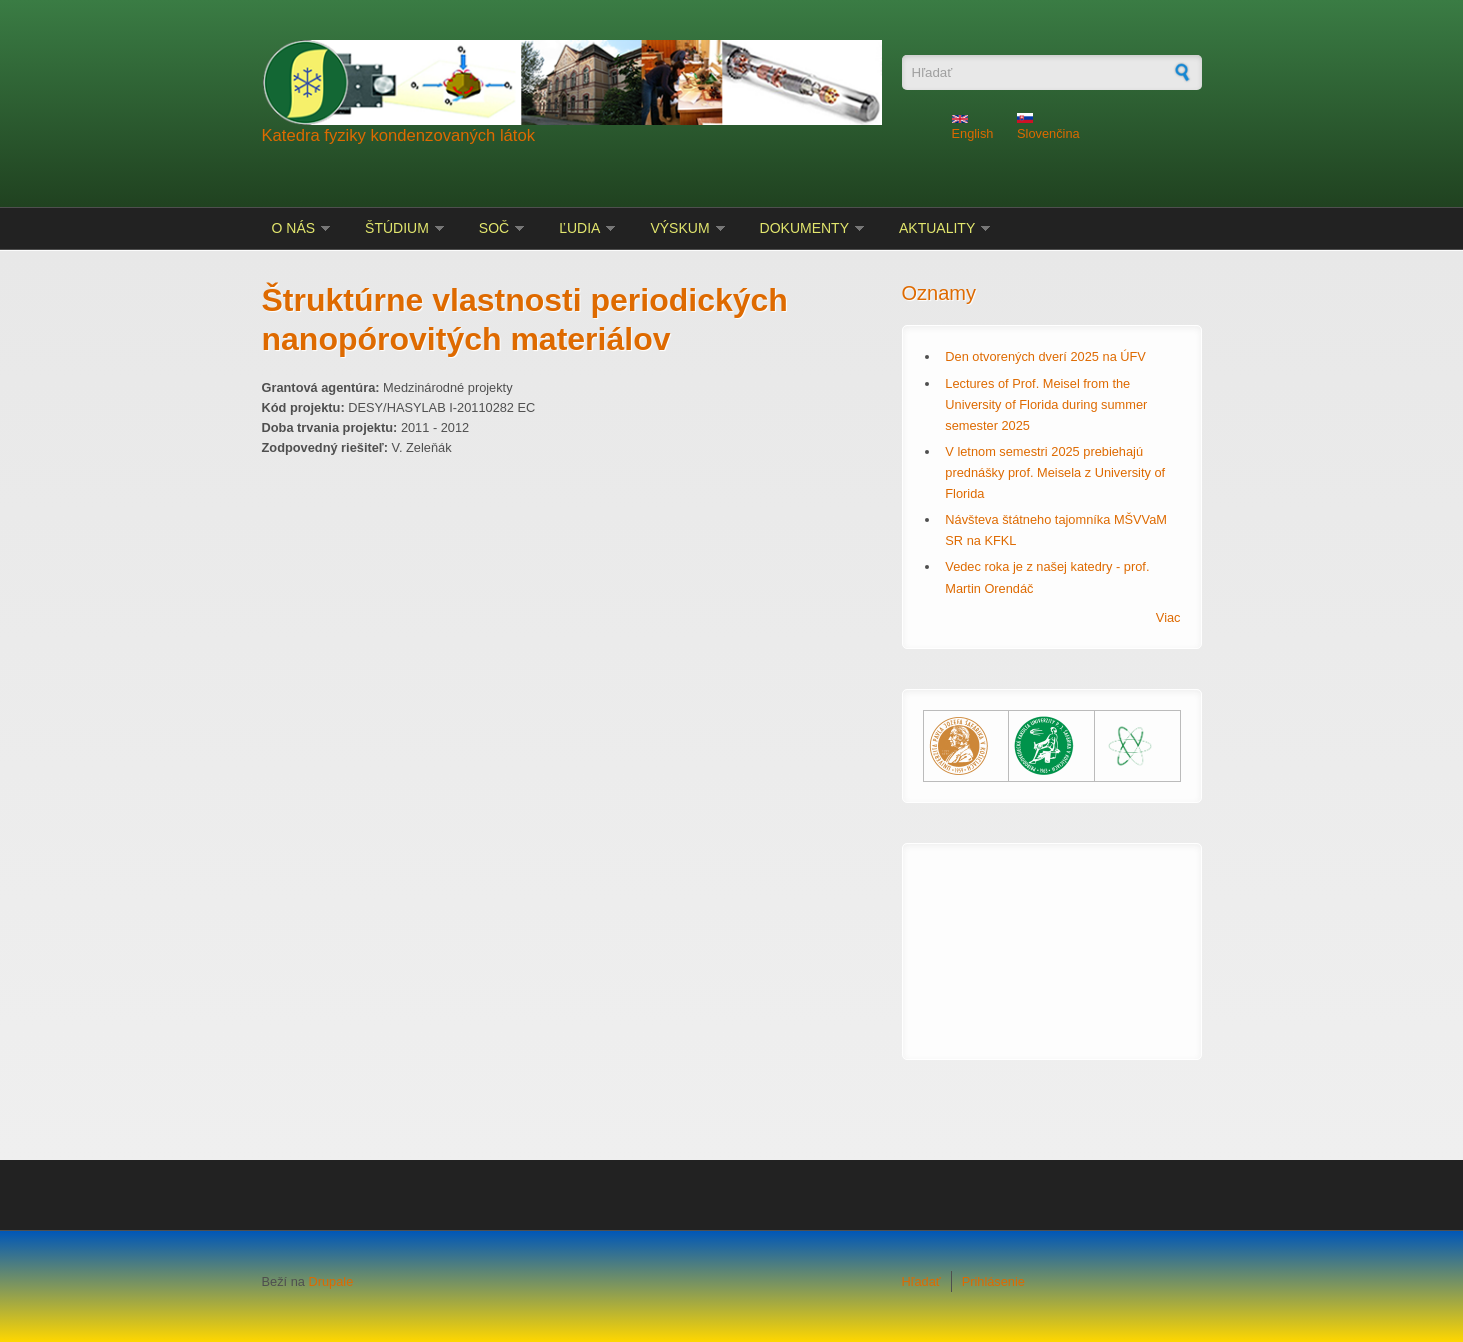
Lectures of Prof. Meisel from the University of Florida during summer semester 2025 (1046, 404)
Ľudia (579, 228)
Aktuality (937, 228)
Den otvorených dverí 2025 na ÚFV (1045, 356)
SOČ (494, 228)
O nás (294, 228)
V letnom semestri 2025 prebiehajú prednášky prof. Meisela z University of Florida (1055, 472)
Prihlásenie (993, 1281)
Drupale (330, 1281)
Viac (1168, 617)
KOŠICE (1052, 939)
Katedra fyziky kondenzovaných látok (399, 135)
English (973, 128)
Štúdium (397, 228)
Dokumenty (804, 228)
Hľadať (921, 1281)
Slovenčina (1048, 127)
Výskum (679, 228)
